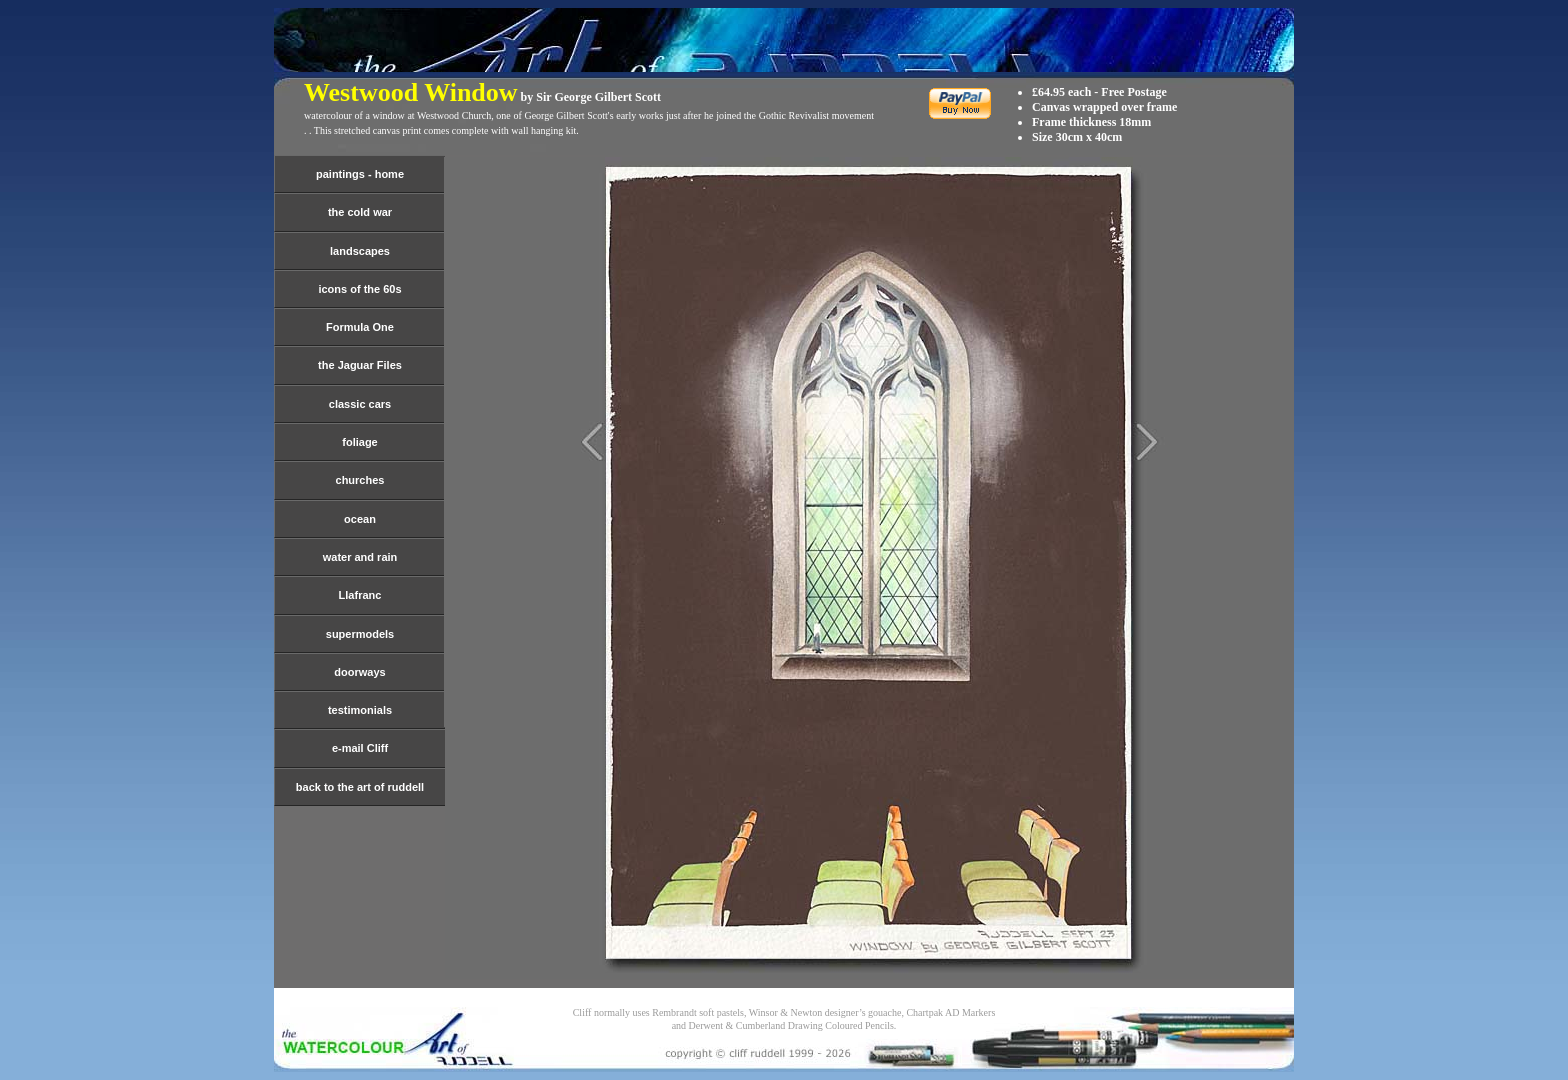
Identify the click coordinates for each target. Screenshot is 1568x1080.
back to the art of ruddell (360, 787)
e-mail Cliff (360, 748)
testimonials (360, 710)
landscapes (360, 251)
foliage (359, 442)
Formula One (360, 327)
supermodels (360, 634)
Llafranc (360, 595)
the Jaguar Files (360, 365)
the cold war (360, 212)
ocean (360, 519)
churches (360, 480)
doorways (359, 672)
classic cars (360, 404)
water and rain (360, 557)
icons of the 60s (359, 289)
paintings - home (360, 174)
